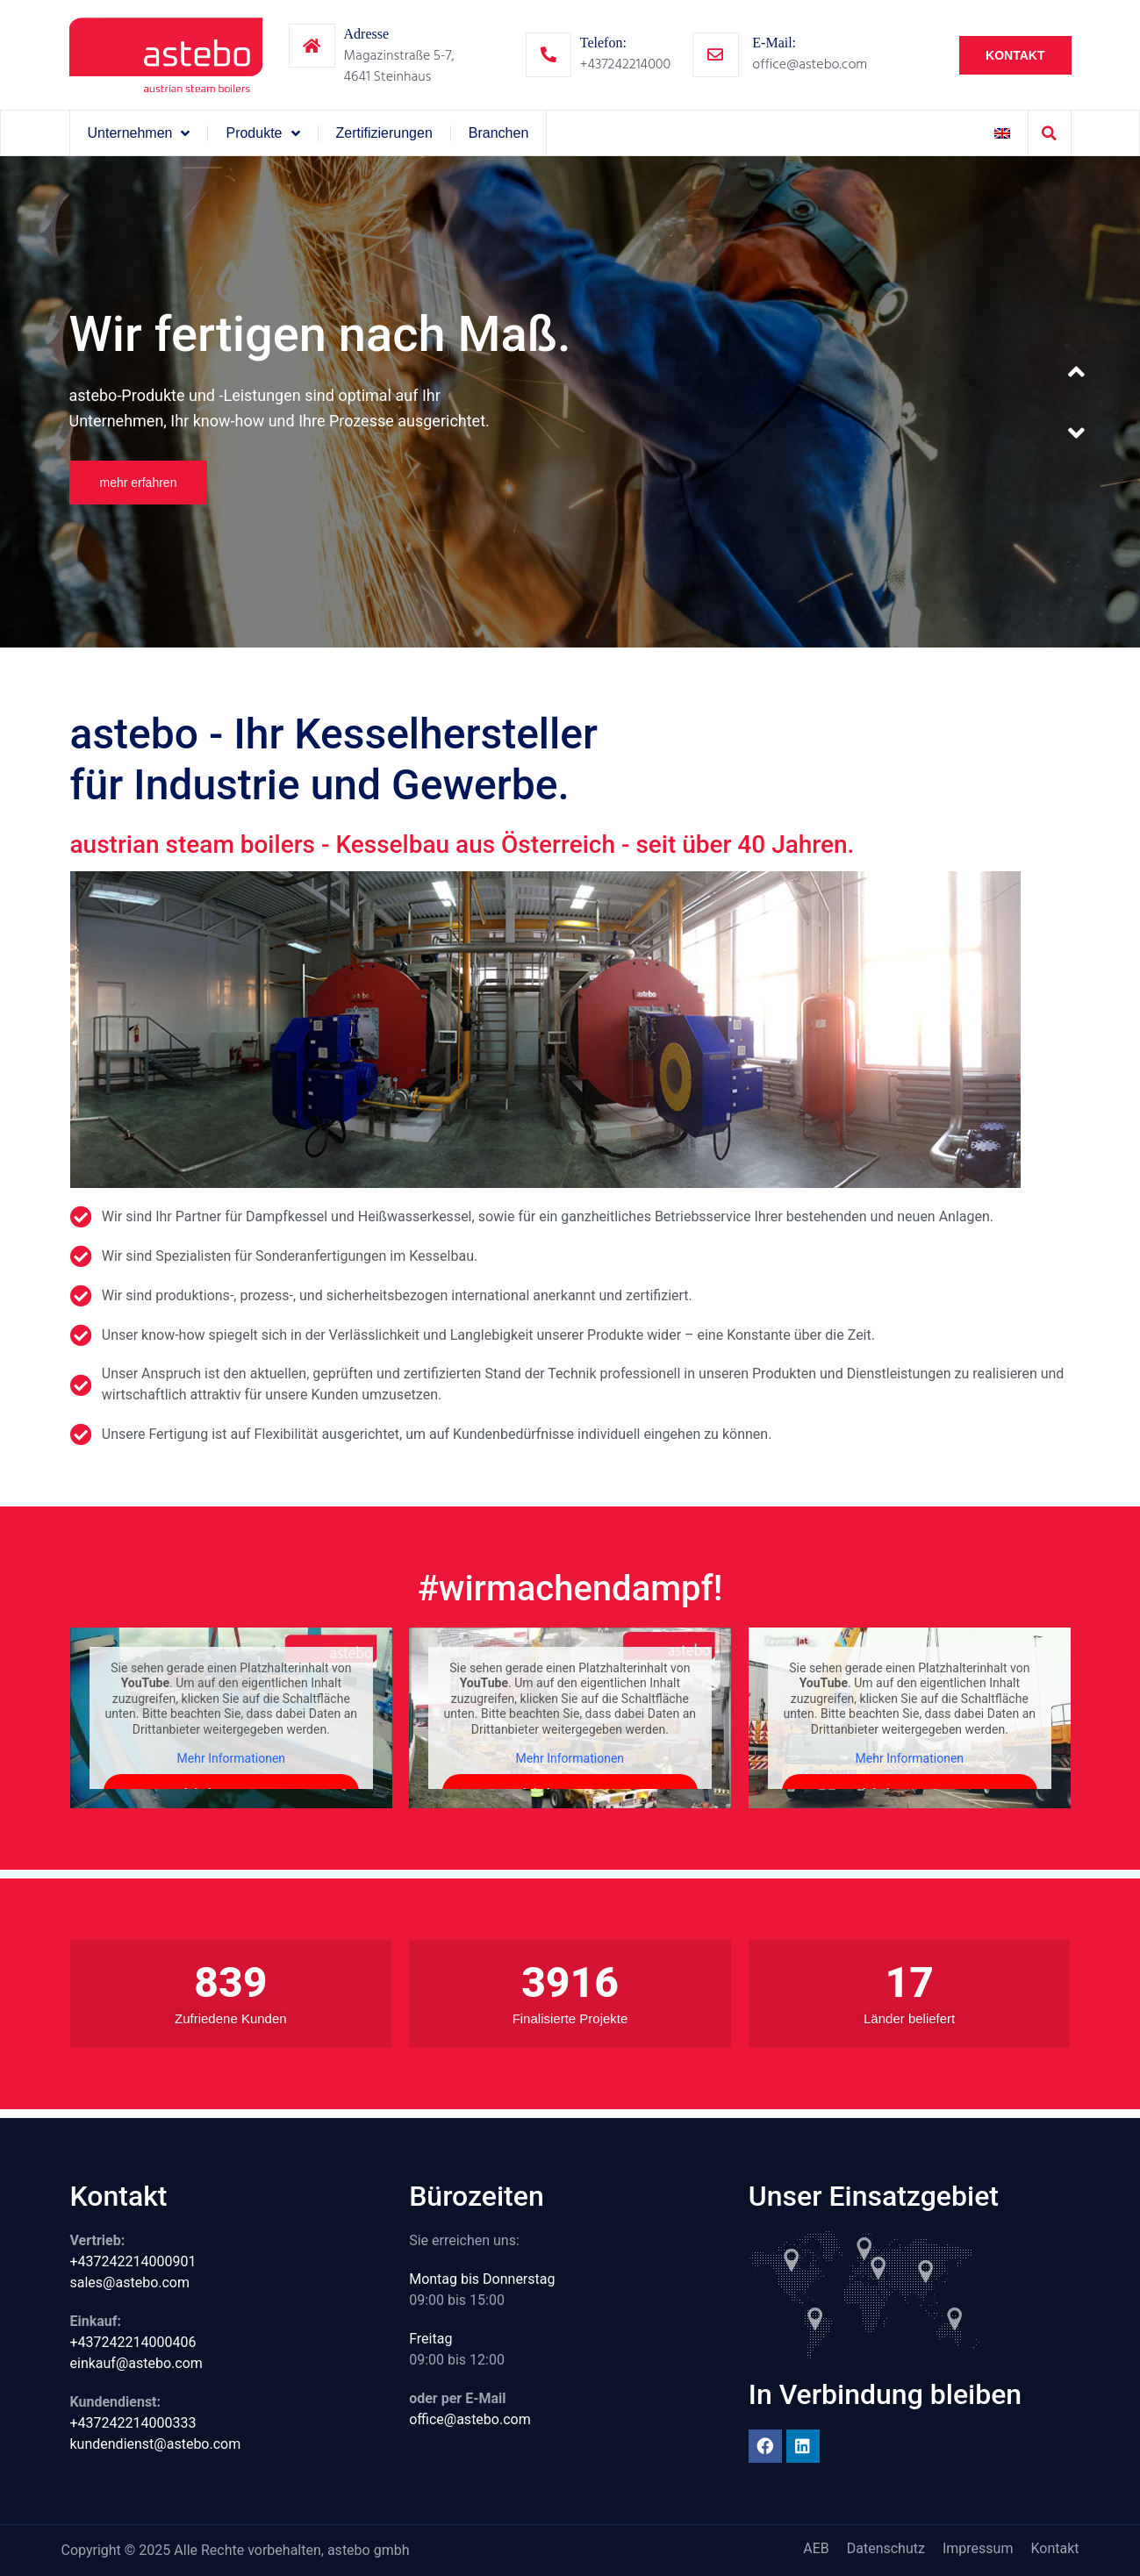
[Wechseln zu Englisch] (1002, 133)
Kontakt (1054, 2548)
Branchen (499, 132)
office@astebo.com (809, 64)
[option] (570, 402)
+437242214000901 (133, 2261)
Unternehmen (139, 133)
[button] (1049, 133)
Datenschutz (886, 2548)
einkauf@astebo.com (136, 2363)
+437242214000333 (133, 2423)
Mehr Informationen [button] (230, 1758)
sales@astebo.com (130, 2282)
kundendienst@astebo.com (155, 2444)
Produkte (262, 133)
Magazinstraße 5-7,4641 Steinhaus (399, 66)
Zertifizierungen (384, 132)
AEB (816, 2548)
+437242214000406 (133, 2342)
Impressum (978, 2548)
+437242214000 (625, 64)
